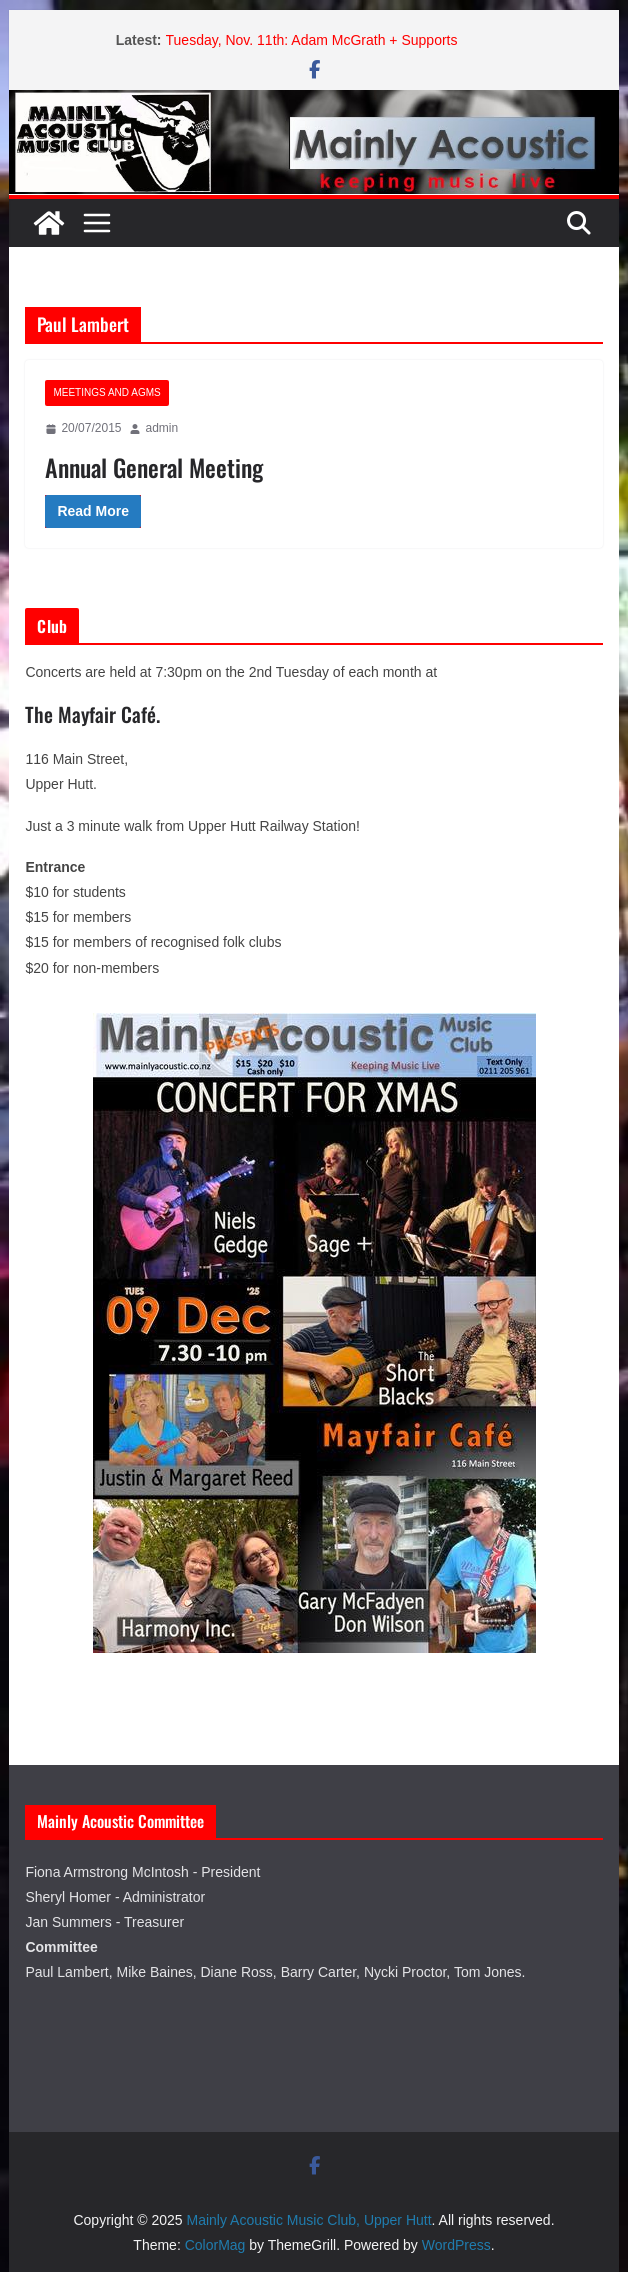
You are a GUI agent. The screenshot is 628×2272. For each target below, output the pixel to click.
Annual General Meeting (154, 467)
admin (161, 428)
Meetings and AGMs (106, 392)
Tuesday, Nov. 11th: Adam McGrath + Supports (312, 40)
